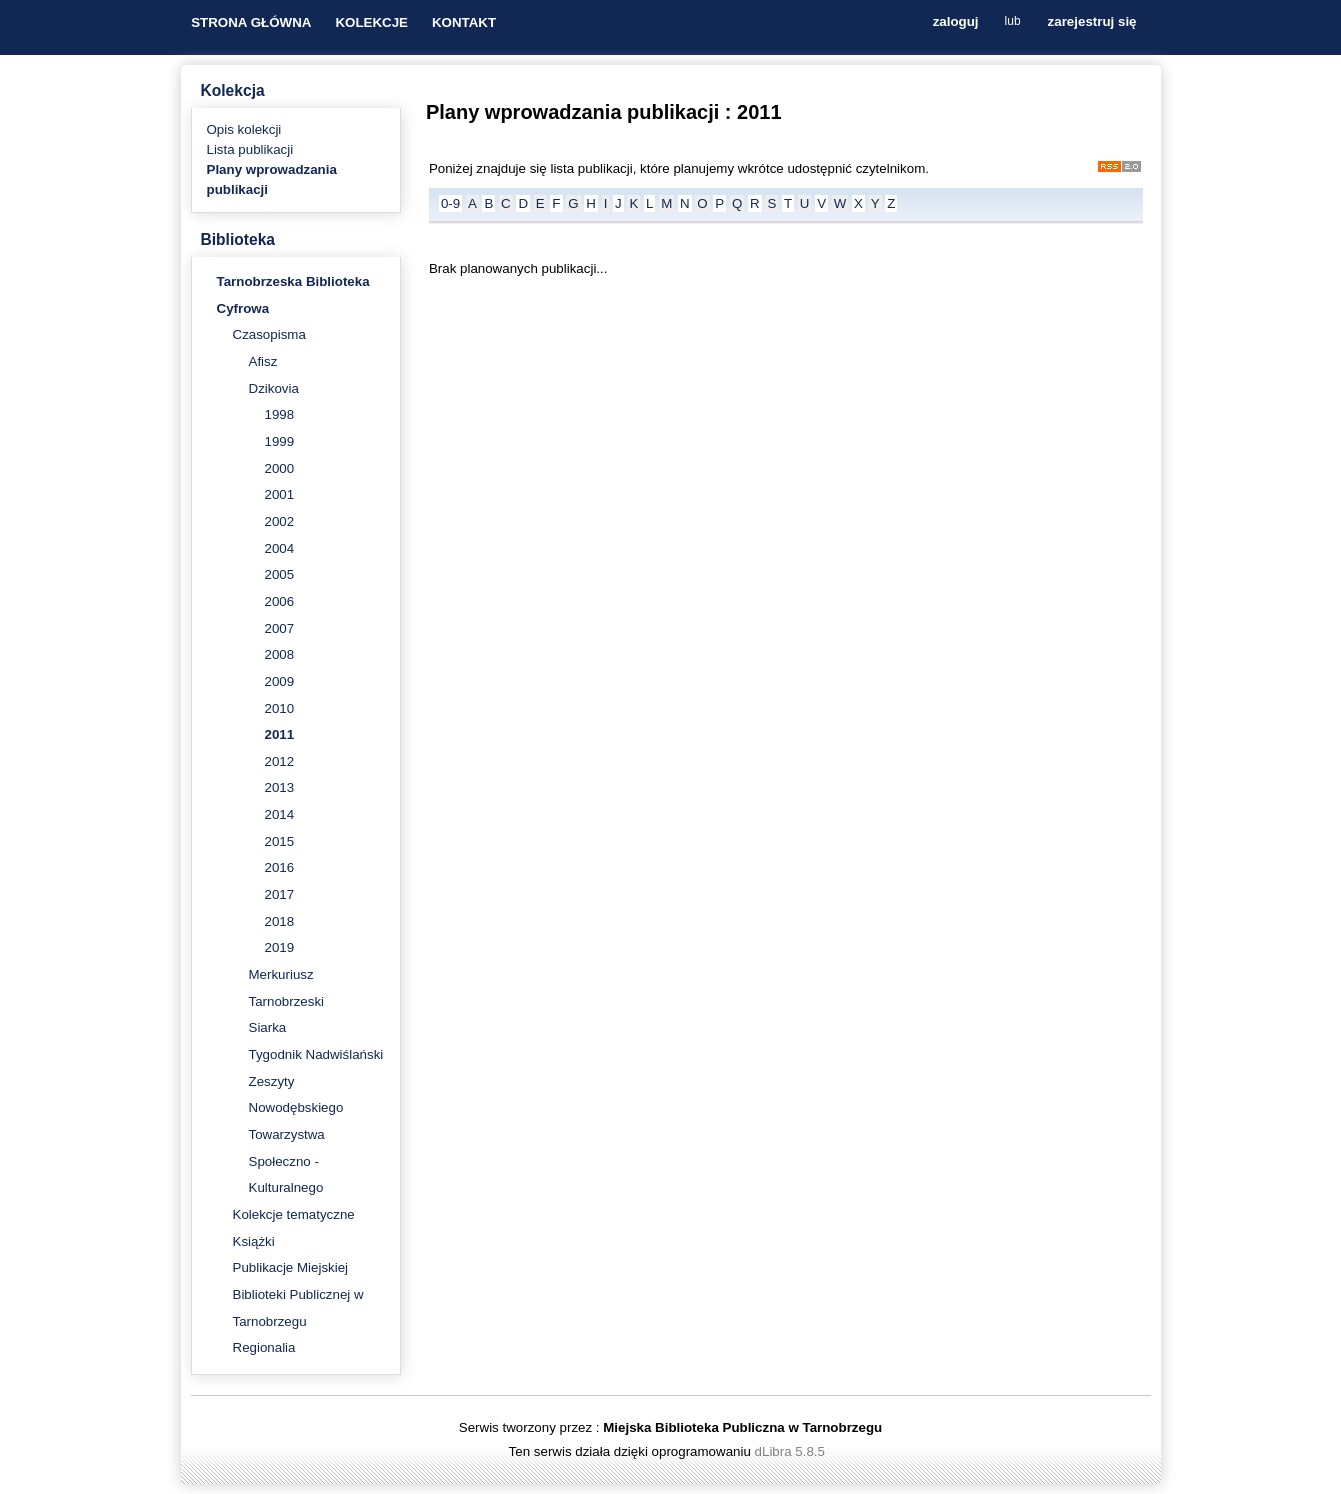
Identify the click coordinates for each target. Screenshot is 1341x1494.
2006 (280, 601)
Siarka (268, 1027)
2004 (280, 548)
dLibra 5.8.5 (792, 1451)
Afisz (263, 361)
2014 (280, 814)
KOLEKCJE (371, 22)
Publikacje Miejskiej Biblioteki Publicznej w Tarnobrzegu (298, 1294)
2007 (280, 628)
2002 (280, 521)
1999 (280, 441)
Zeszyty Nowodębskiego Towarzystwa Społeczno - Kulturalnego (296, 1135)
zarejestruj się (1092, 22)
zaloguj (956, 22)
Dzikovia (274, 388)
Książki (254, 1241)
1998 (280, 414)
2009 (280, 681)
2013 (280, 787)
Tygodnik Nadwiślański (316, 1054)
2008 (280, 654)
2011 (280, 734)
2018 (280, 921)
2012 (280, 761)
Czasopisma (269, 334)
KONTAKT (464, 22)
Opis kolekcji (244, 129)
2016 (280, 867)
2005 (280, 574)
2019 (280, 947)
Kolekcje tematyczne (294, 1214)
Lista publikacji (250, 149)
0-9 (450, 203)
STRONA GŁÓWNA (251, 22)
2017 (280, 894)
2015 (280, 841)
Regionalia (264, 1347)
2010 (280, 708)
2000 (280, 468)
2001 (280, 494)
